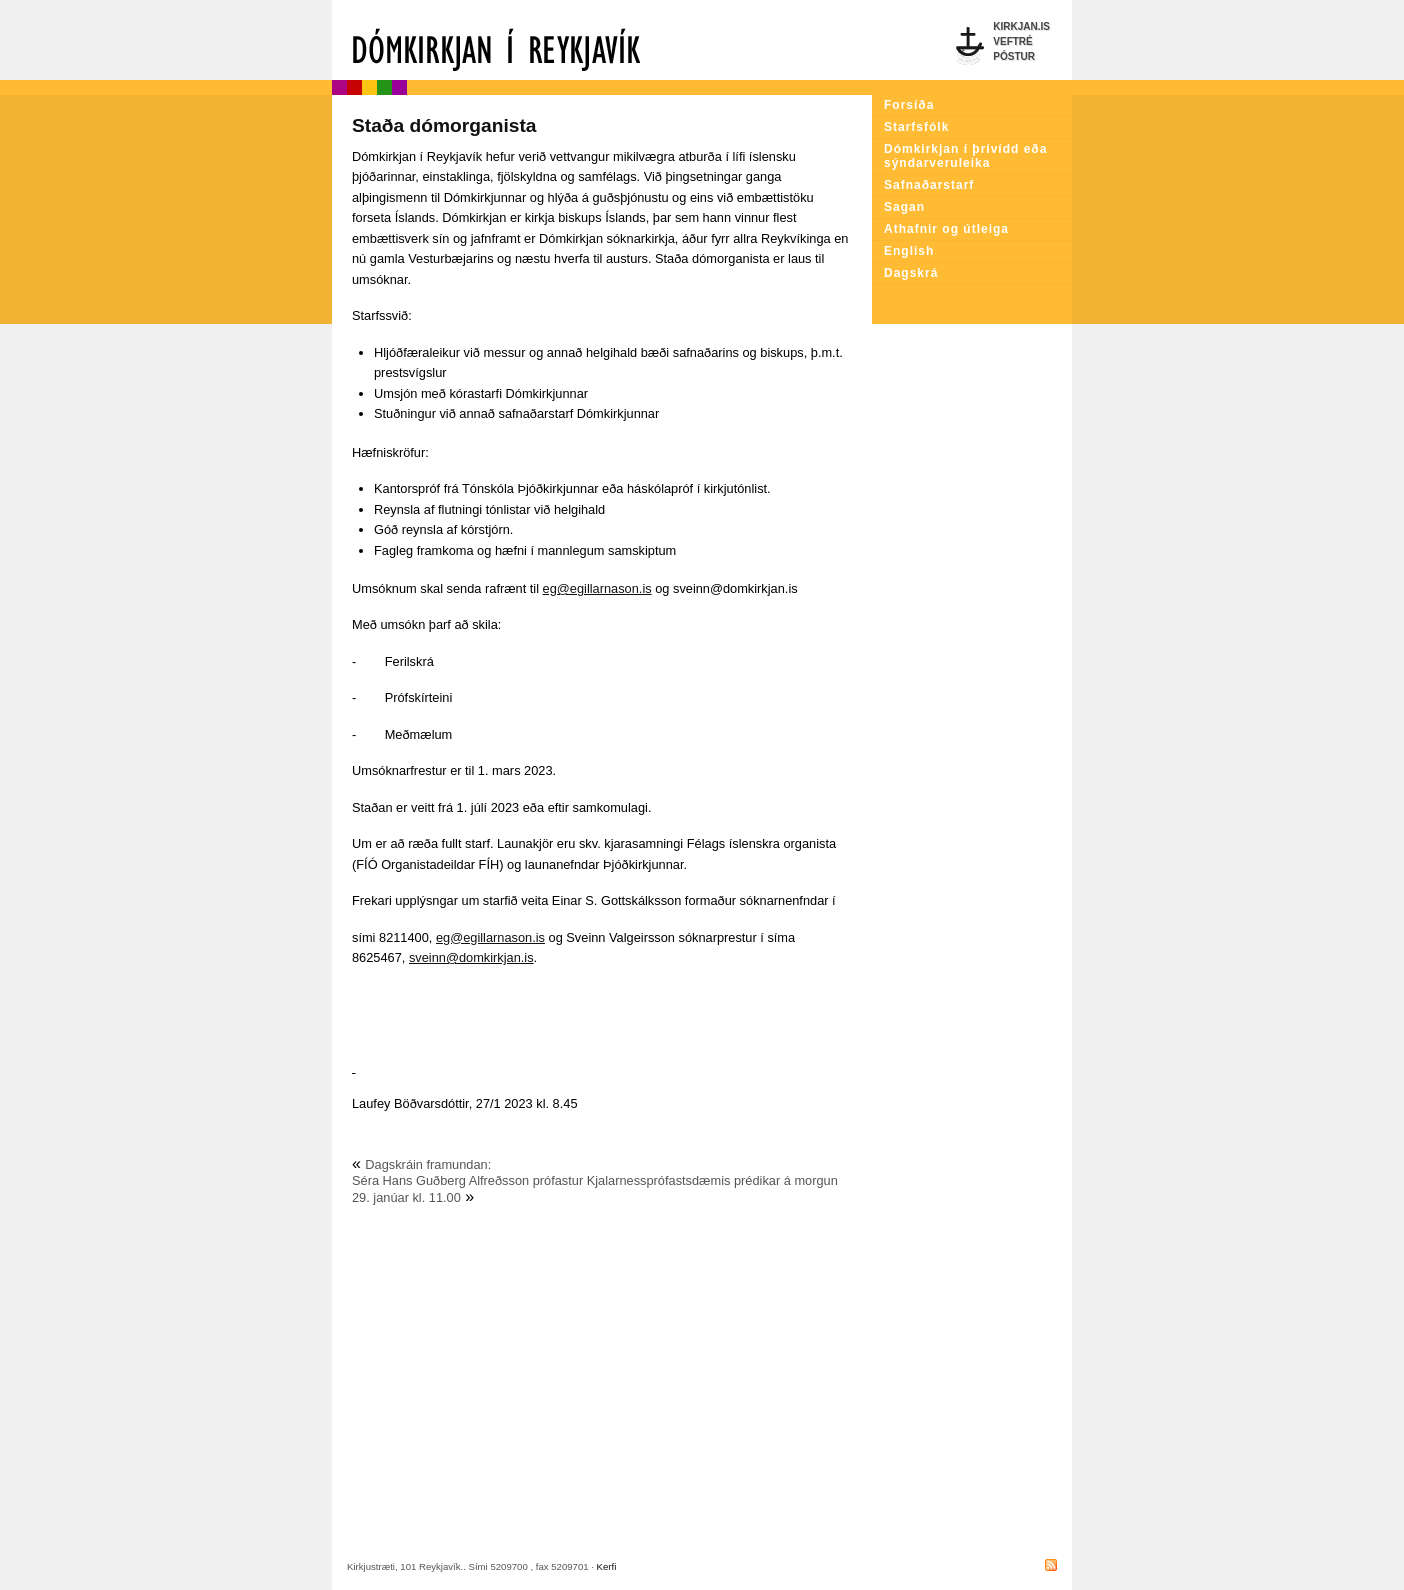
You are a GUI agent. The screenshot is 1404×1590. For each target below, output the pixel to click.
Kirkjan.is (1021, 26)
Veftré (1012, 41)
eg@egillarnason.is (597, 588)
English (909, 251)
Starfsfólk (916, 127)
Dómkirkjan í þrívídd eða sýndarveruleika (965, 156)
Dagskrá (911, 273)
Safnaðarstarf (929, 185)
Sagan (904, 207)
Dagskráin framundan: (428, 1164)
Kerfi (607, 1566)
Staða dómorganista (444, 125)
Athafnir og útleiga (946, 229)
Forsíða (909, 105)
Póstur (1014, 56)
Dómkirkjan (602, 40)
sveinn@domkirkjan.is (471, 957)
